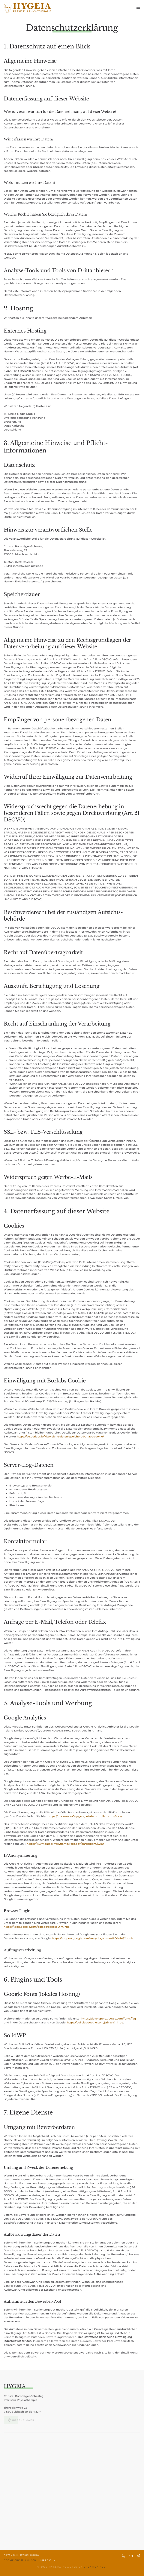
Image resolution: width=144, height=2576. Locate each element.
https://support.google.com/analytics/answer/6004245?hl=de (93, 1938)
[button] (138, 7)
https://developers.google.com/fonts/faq (108, 2018)
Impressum (48, 2560)
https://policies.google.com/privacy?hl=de (95, 2022)
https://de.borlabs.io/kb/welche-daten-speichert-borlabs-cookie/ (60, 1436)
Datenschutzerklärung (21, 2555)
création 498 (95, 2566)
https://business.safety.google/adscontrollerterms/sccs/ (85, 1816)
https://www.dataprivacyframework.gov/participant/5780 (65, 1843)
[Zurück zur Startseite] (27, 7)
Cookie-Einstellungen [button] (20, 2560)
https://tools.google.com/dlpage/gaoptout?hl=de (37, 1926)
